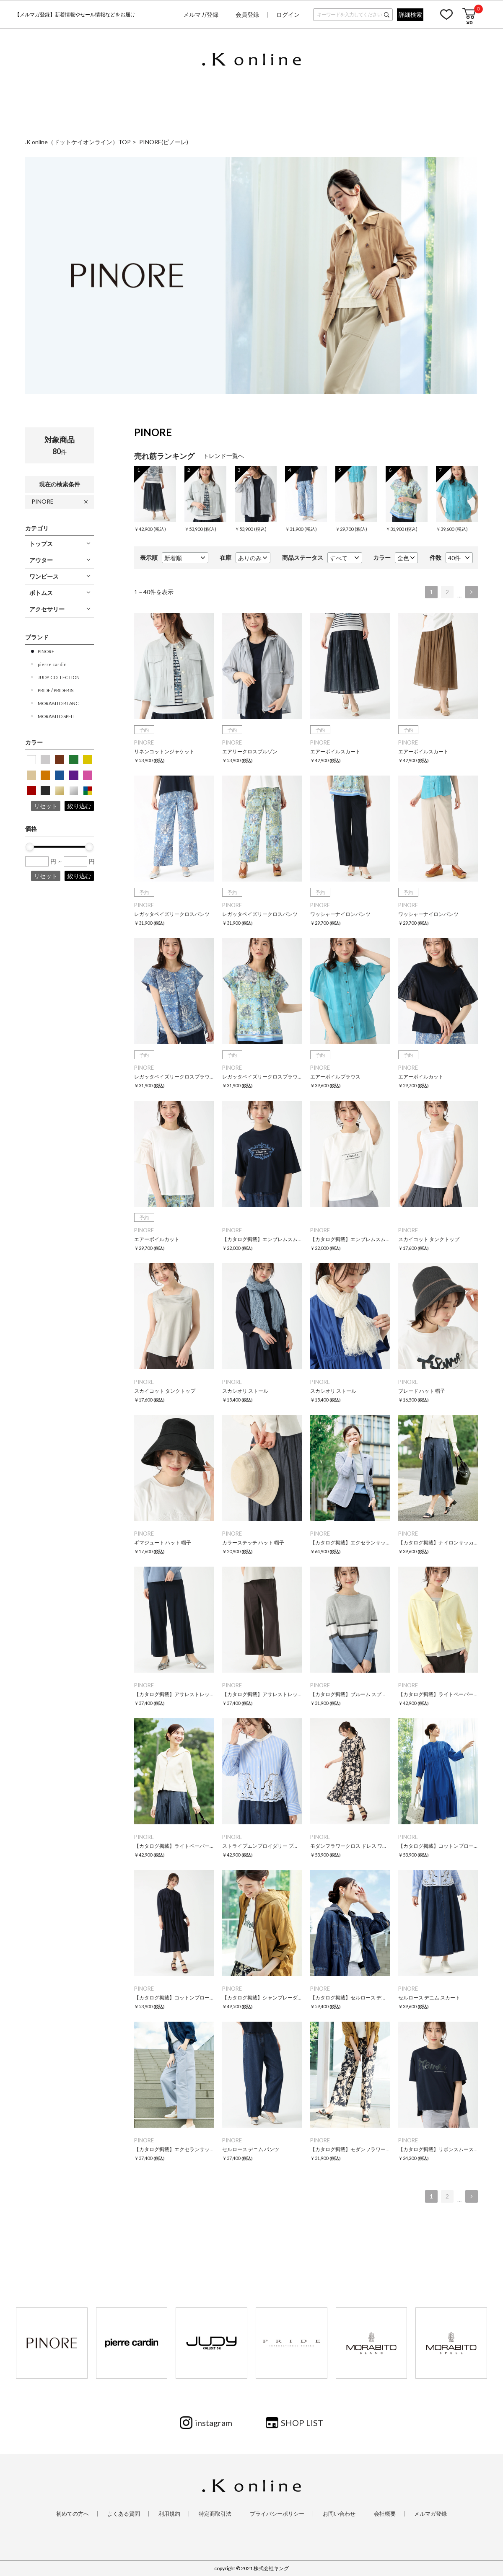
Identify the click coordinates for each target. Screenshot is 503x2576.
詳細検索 (410, 14)
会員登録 (247, 14)
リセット (45, 806)
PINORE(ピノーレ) (163, 141)
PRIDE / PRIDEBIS (55, 690)
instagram (213, 2423)
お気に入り (446, 14)
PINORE (42, 501)
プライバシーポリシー (277, 2514)
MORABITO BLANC (58, 703)
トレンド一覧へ (223, 455)
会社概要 (385, 2514)
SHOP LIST (302, 2423)
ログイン (288, 14)
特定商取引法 (215, 2514)
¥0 (469, 22)
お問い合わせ (339, 2514)
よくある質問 (123, 2514)
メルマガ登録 (200, 14)
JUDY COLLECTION (59, 677)
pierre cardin (52, 664)
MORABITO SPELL (57, 716)
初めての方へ (72, 2514)
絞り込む (79, 806)
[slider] (30, 847)
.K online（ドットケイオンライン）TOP (78, 141)
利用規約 (169, 2514)
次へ (471, 592)
